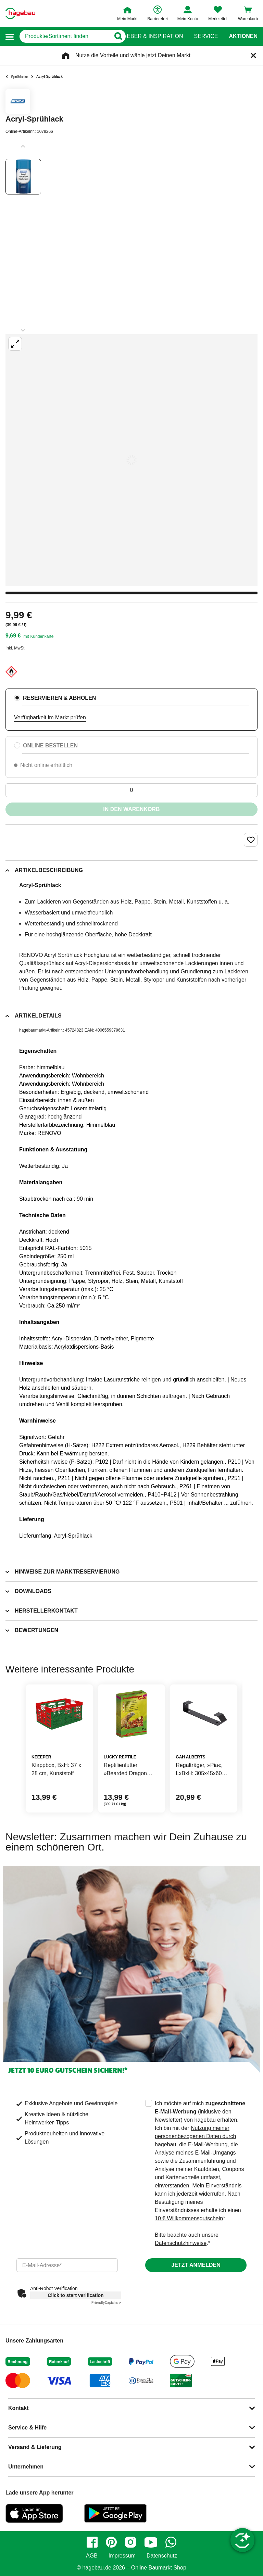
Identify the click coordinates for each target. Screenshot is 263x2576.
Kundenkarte (41, 636)
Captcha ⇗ (106, 2302)
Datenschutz (162, 2556)
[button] (9, 36)
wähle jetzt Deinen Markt (160, 55)
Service (206, 36)
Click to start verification (75, 2295)
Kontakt (18, 2408)
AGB (92, 2556)
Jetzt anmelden (195, 2265)
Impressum (122, 2556)
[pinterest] (111, 2542)
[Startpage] (20, 13)
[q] (65, 36)
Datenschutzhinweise (180, 2243)
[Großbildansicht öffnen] (131, 460)
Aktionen (243, 36)
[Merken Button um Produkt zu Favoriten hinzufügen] (251, 840)
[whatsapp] (170, 2542)
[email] (67, 2265)
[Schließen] (253, 55)
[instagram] (130, 2542)
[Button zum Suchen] (118, 36)
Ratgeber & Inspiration (147, 36)
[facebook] (92, 2542)
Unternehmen (25, 2467)
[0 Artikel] (131, 790)
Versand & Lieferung (35, 2447)
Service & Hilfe (27, 2427)
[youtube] (150, 2542)
